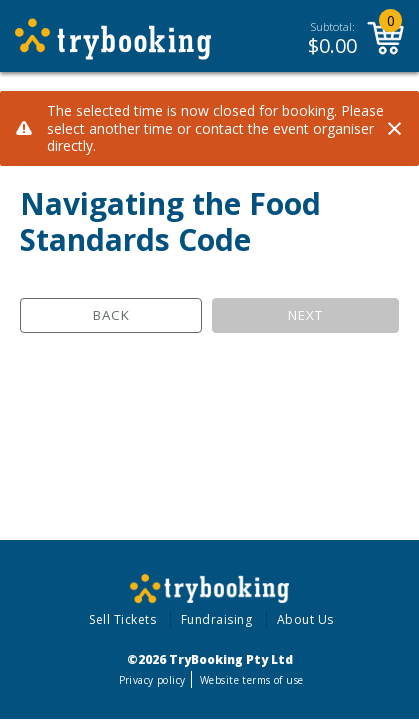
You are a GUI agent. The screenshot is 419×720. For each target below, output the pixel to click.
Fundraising (217, 619)
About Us (305, 619)
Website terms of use (251, 680)
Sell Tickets (122, 619)
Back (111, 315)
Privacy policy (152, 680)
